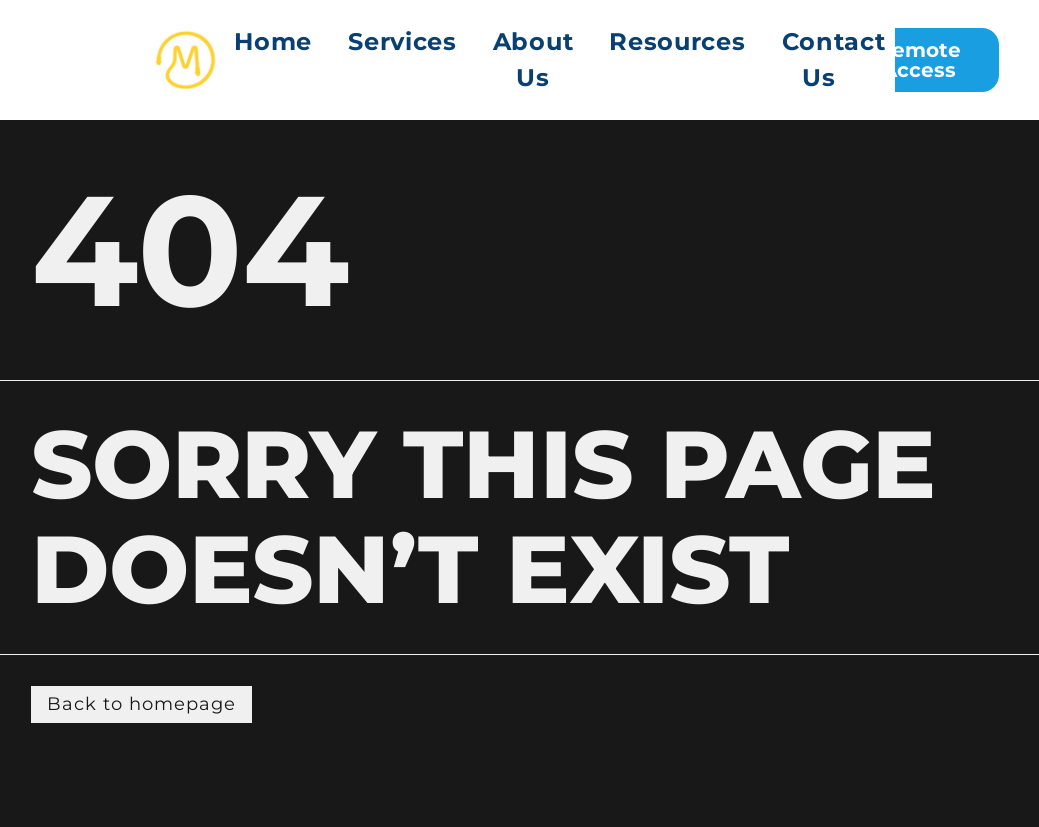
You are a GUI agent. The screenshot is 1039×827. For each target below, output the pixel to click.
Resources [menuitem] (677, 41)
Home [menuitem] (273, 41)
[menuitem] (402, 60)
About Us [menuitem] (533, 59)
